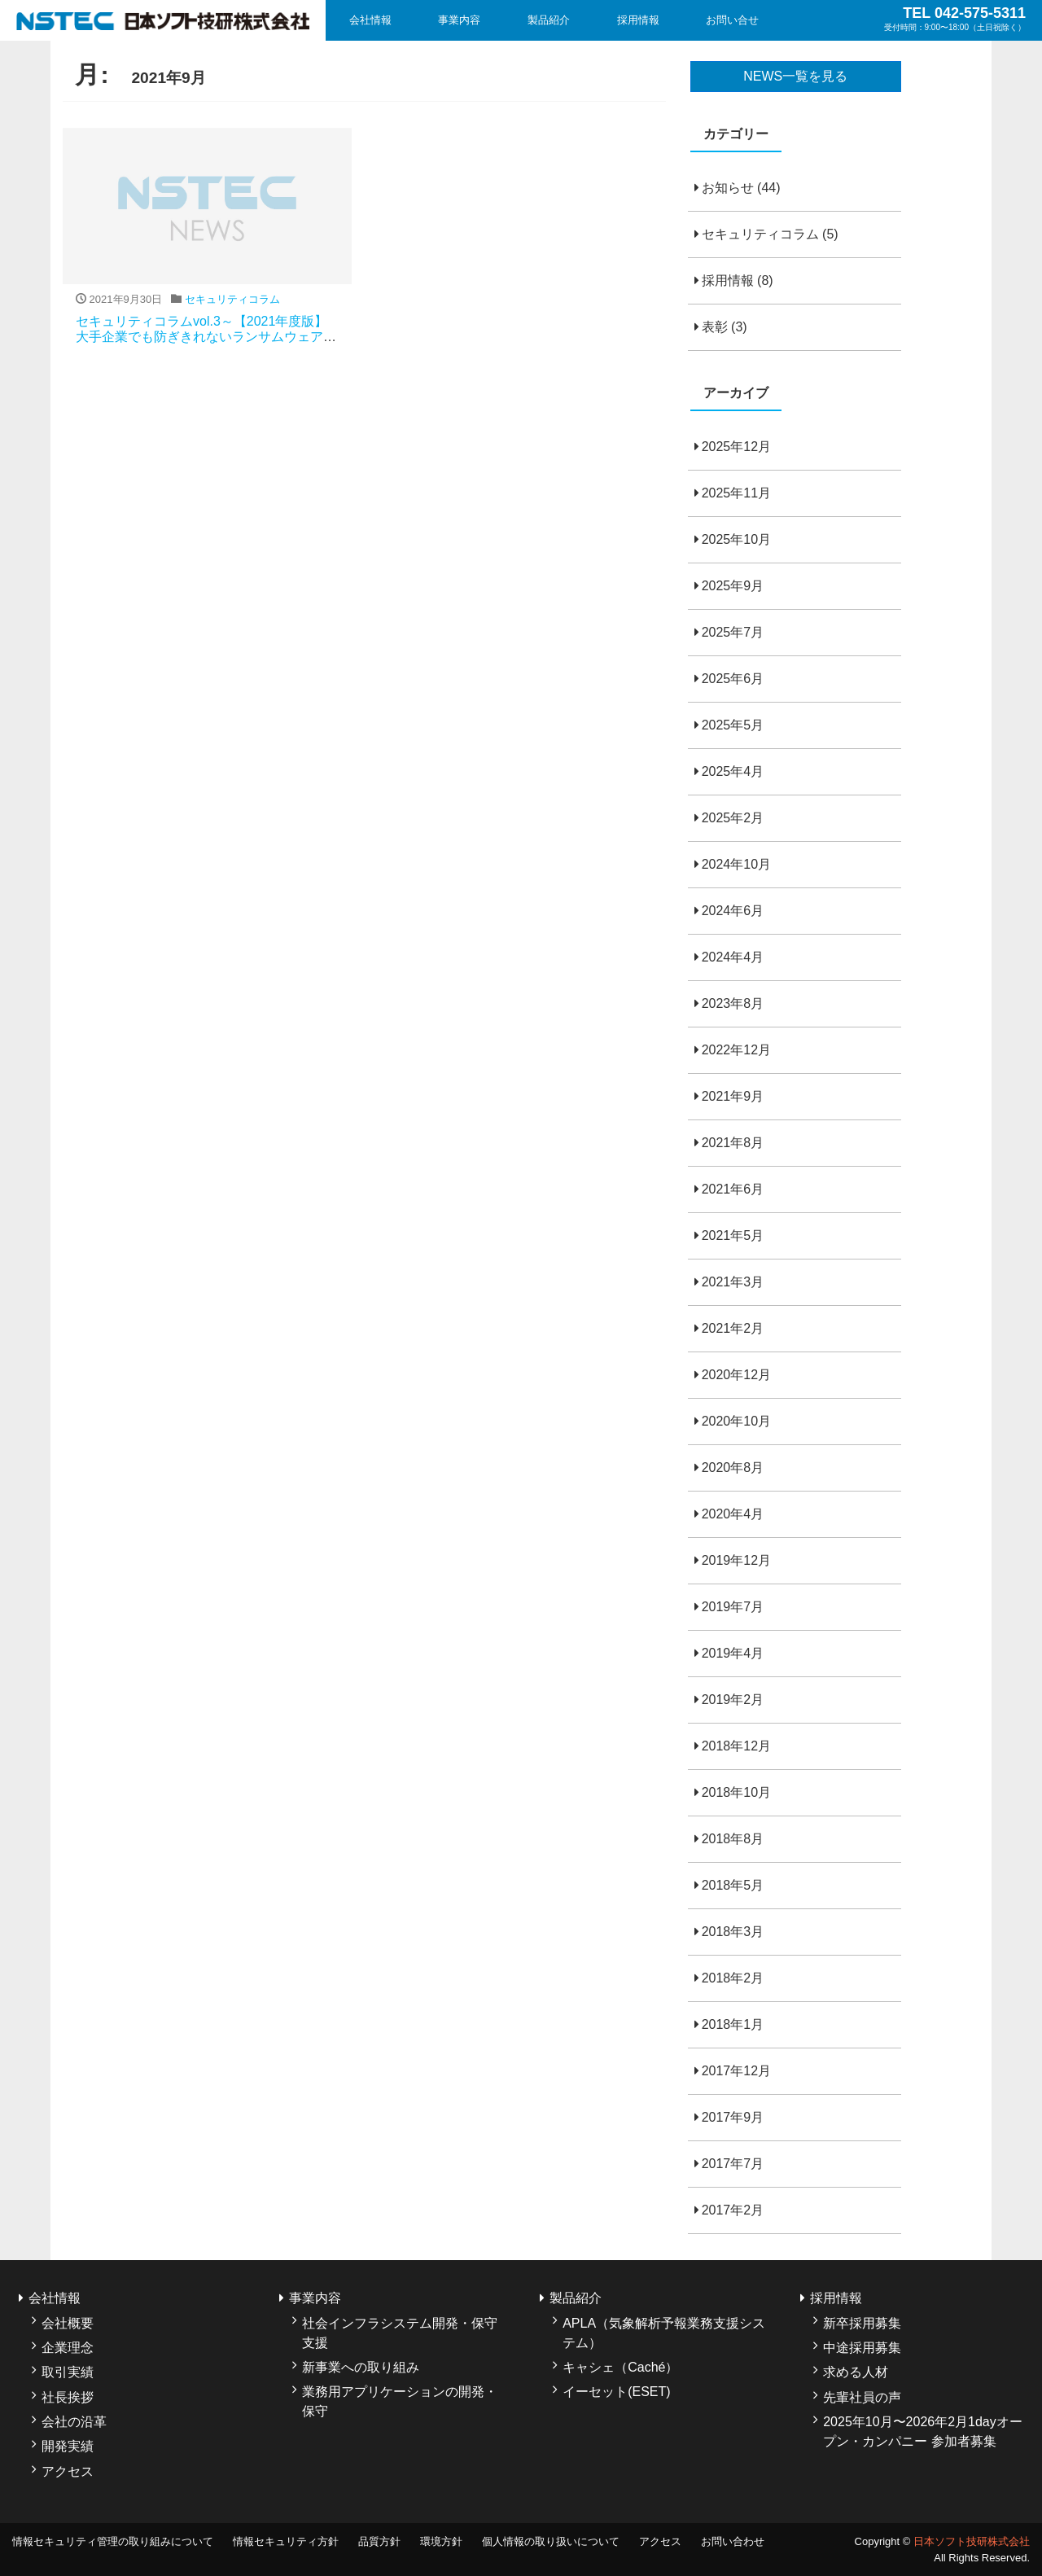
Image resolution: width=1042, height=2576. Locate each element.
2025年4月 (733, 771)
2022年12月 (736, 1050)
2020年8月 (733, 1467)
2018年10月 (736, 1792)
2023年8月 (733, 1003)
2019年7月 (733, 1607)
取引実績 (68, 2372)
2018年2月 (733, 1978)
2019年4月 (733, 1653)
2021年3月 (733, 1282)
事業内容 (459, 20)
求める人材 (855, 2372)
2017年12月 (736, 2071)
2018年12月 (736, 1746)
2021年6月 (733, 1189)
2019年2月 (733, 1699)
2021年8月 (733, 1143)
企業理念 (68, 2348)
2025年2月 (733, 818)
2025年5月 (733, 725)
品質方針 (379, 2541)
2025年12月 (736, 446)
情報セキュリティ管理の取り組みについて (112, 2541)
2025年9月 (733, 586)
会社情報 (370, 20)
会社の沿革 (74, 2422)
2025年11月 (736, 493)
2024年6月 (733, 911)
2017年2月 (733, 2210)
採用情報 (638, 20)
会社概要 (68, 2323)
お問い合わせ (732, 2541)
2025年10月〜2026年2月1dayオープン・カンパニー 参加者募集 (922, 2431)
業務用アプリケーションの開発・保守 (399, 2401)
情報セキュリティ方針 (286, 2541)
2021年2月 (733, 1328)
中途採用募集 (862, 2348)
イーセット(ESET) (616, 2392)
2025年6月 (733, 679)
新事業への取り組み (360, 2367)
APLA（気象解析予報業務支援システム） (664, 2333)
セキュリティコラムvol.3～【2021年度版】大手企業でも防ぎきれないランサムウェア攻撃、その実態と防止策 (206, 336)
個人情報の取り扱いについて (551, 2541)
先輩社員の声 (862, 2397)
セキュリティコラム (760, 234)
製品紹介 (549, 20)
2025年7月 (733, 632)
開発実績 (68, 2446)
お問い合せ (732, 20)
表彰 (715, 327)
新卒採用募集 (862, 2323)
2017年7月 (733, 2164)
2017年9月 (733, 2117)
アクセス (68, 2471)
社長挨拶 (68, 2397)
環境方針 (441, 2541)
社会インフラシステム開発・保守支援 (399, 2333)
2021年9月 (733, 1096)
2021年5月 (733, 1235)
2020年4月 (733, 1514)
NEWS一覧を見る (795, 76)
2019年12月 (736, 1560)
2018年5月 (733, 1885)
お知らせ (728, 188)
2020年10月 (736, 1421)
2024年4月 (733, 957)
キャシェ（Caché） (620, 2367)
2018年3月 (733, 1932)
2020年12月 (736, 1375)
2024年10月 (736, 864)
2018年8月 (733, 1839)
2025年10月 (736, 539)
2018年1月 (733, 2024)
